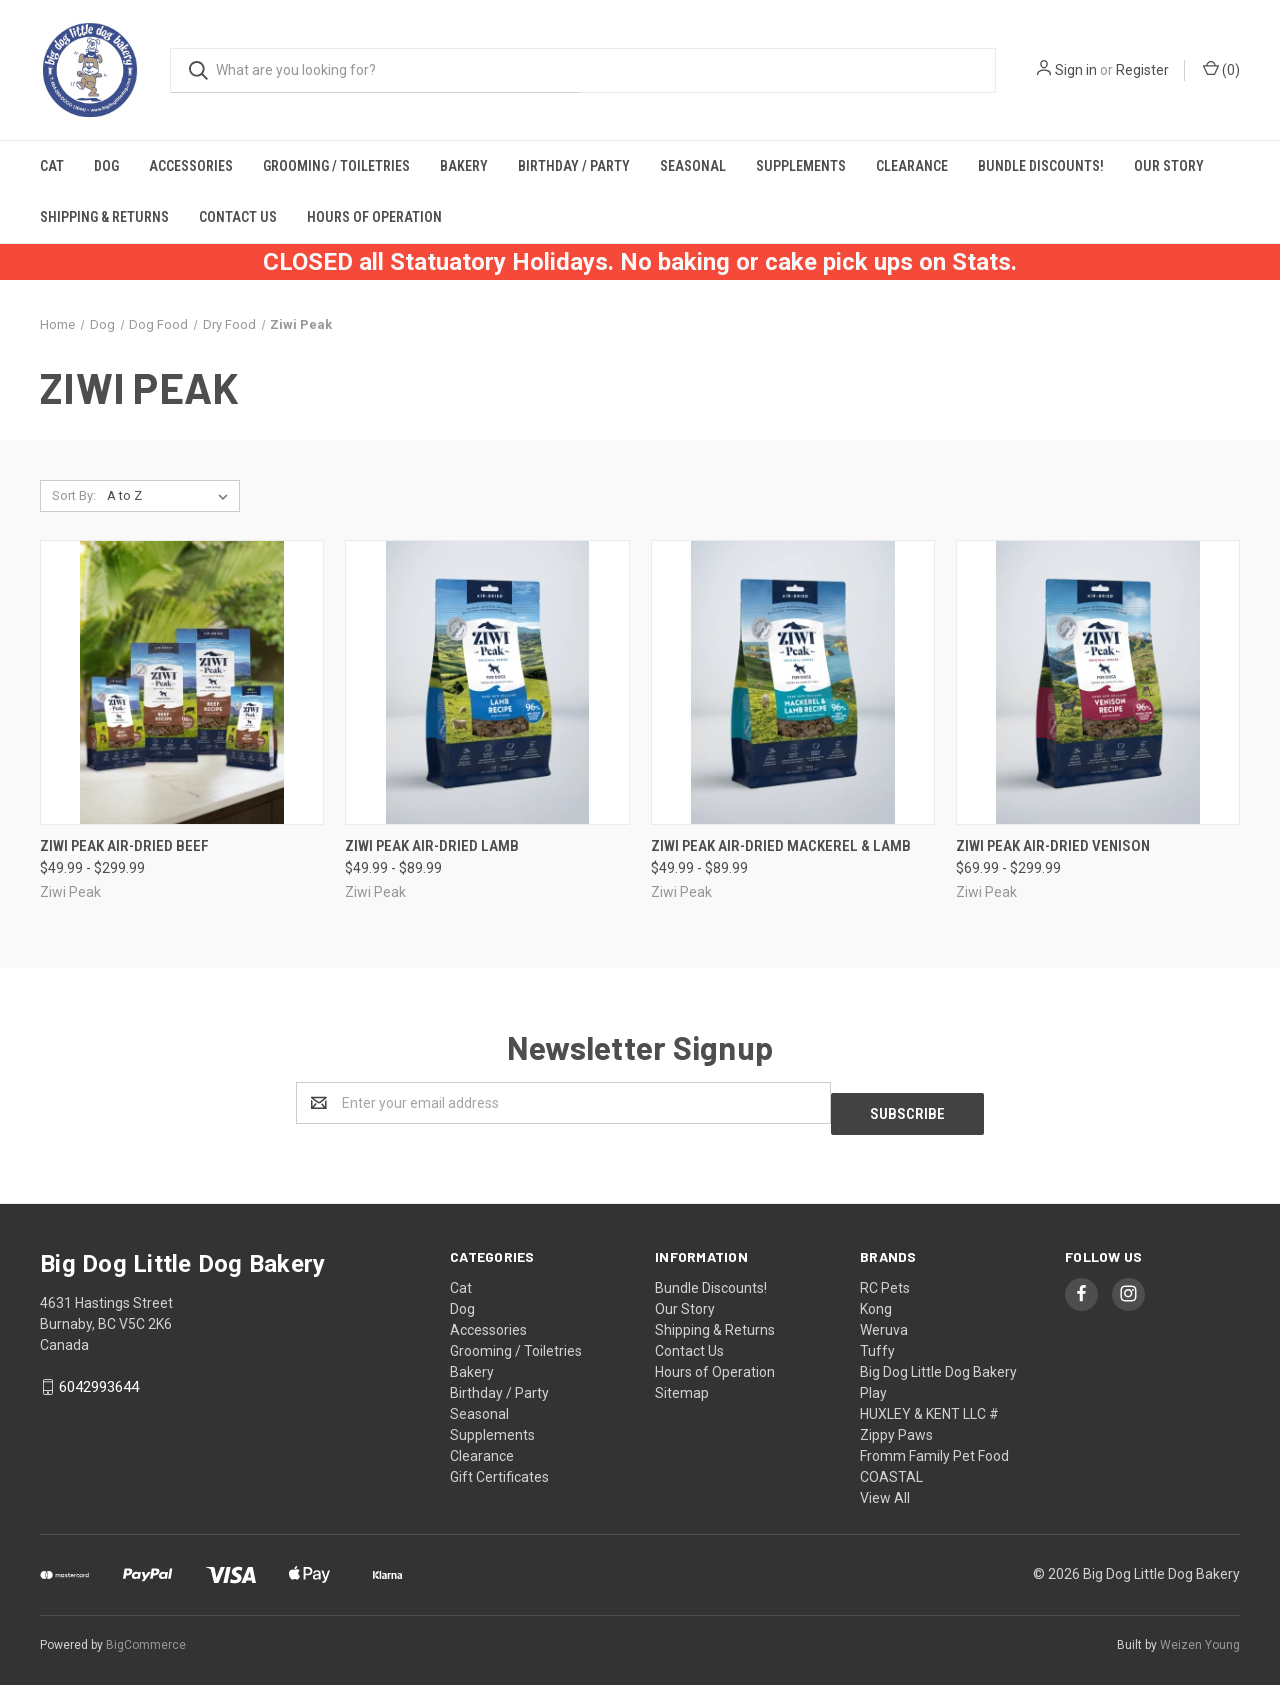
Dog (106, 166)
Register (1142, 70)
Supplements (801, 166)
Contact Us (238, 217)
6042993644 (99, 1376)
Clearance (912, 166)
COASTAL (891, 1466)
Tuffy (877, 1340)
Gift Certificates (499, 1466)
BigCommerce (146, 1634)
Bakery (464, 166)
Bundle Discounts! (1041, 166)
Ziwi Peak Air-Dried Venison (1053, 846)
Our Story (1169, 166)
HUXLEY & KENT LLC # (929, 1403)
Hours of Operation (374, 217)
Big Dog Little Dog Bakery (938, 1361)
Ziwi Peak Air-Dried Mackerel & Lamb (781, 846)
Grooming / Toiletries (336, 166)
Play (873, 1382)
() (1221, 69)
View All (885, 1487)
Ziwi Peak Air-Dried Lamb (432, 846)
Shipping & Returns (104, 217)
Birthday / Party (574, 166)
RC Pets (885, 1277)
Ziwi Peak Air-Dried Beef (124, 846)
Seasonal (693, 166)
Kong (876, 1298)
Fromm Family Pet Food (934, 1445)
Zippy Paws (896, 1424)
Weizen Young (1200, 1634)
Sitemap (682, 1382)
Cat (52, 166)
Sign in (1076, 70)
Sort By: (74, 495)
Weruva (884, 1319)
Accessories (191, 166)
